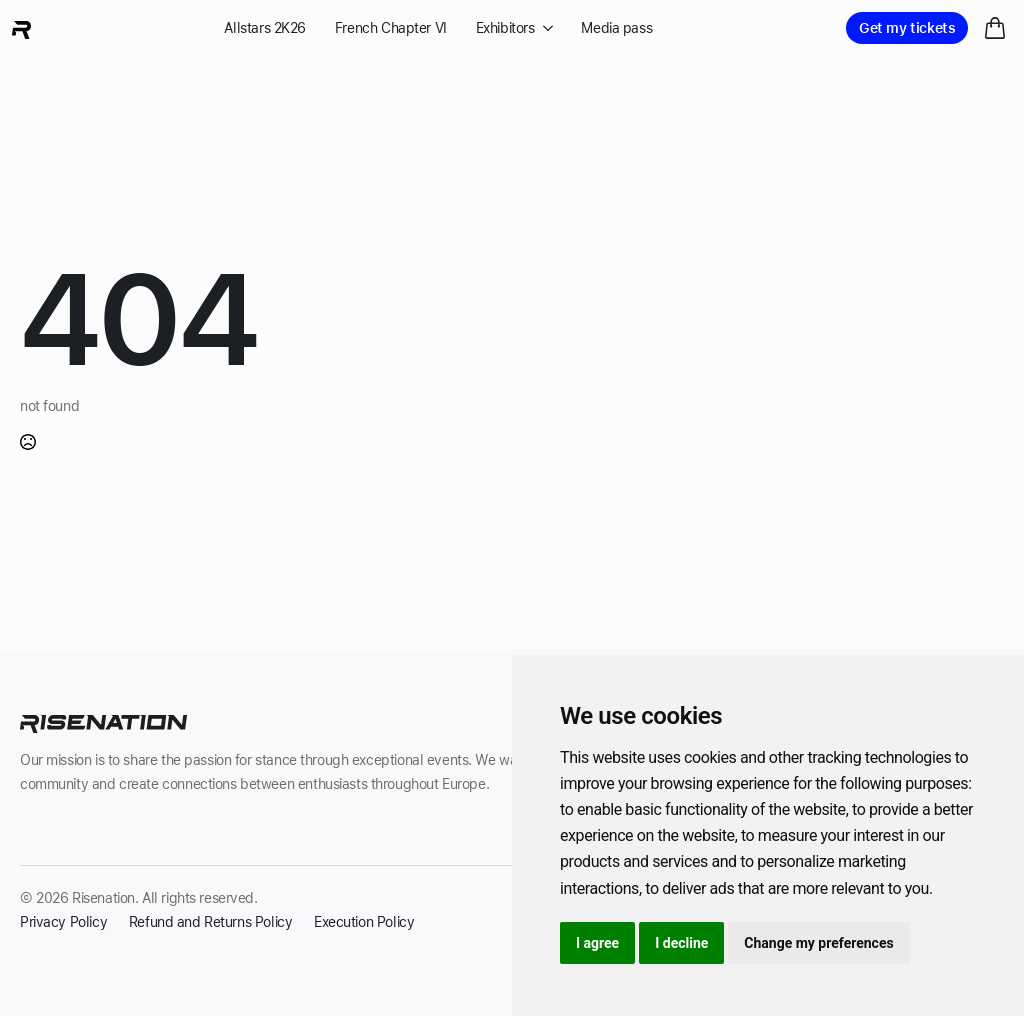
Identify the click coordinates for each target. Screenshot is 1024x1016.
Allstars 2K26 (265, 28)
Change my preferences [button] (818, 943)
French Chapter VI (391, 28)
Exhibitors (505, 28)
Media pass (616, 28)
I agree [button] (597, 943)
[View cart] (996, 28)
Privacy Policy (63, 922)
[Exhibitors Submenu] (544, 28)
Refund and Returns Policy (211, 922)
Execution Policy (364, 922)
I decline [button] (681, 943)
